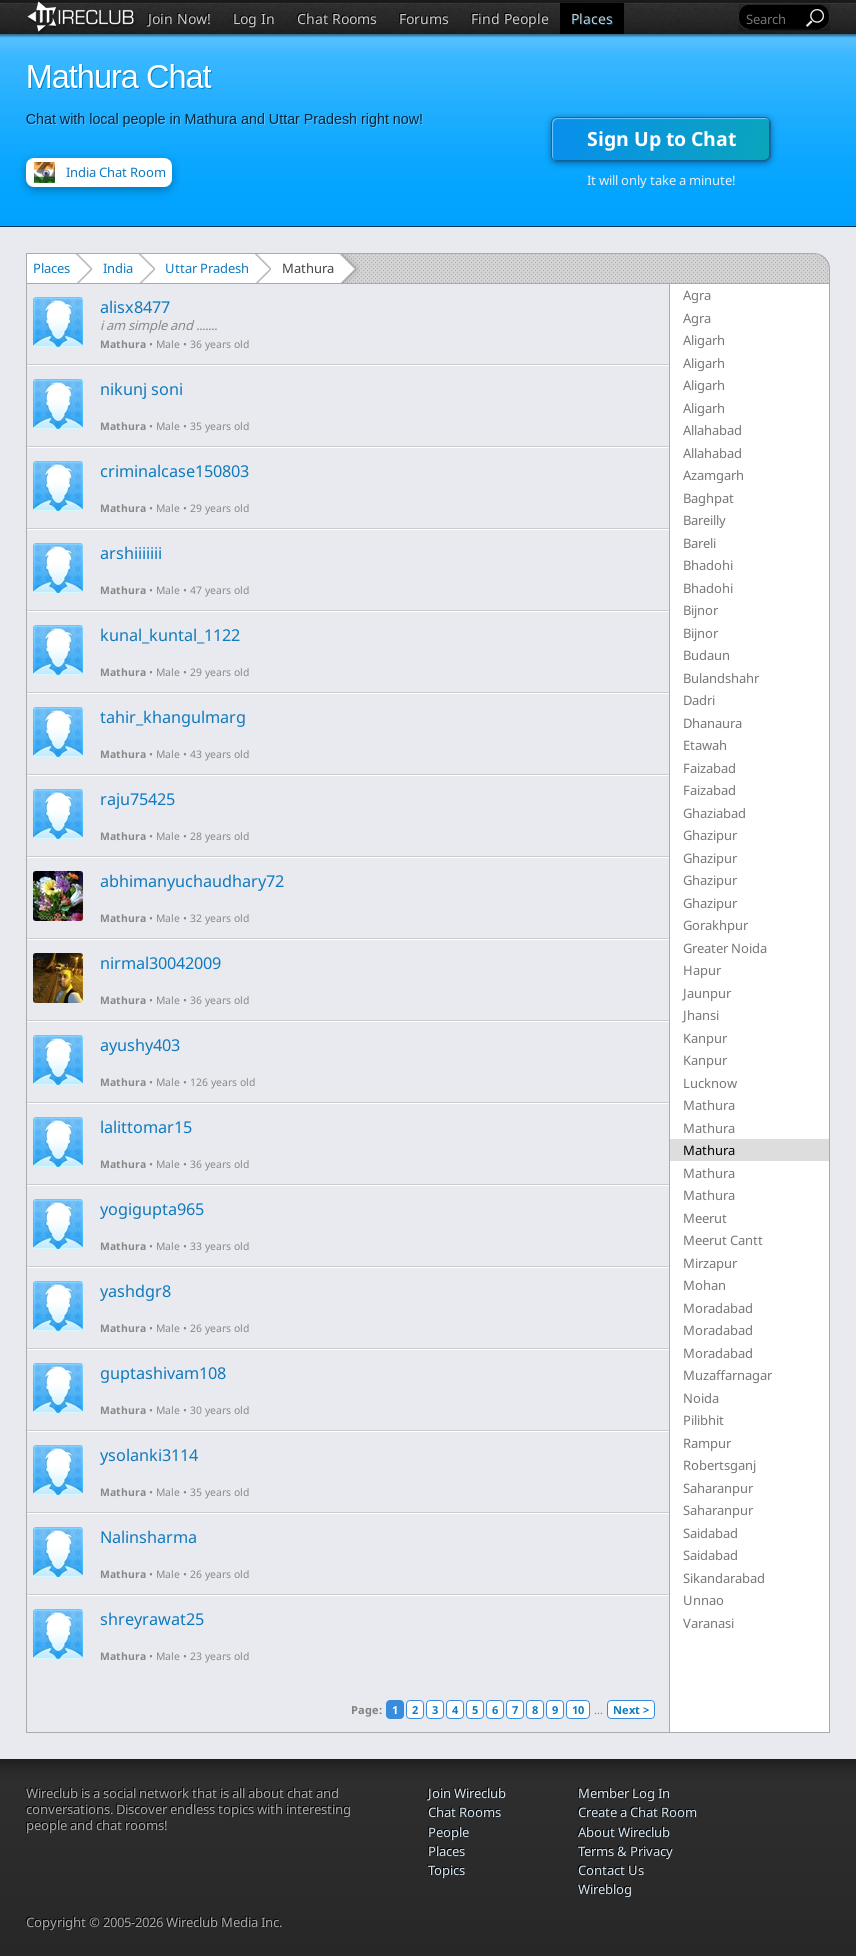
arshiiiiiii (131, 553)
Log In (254, 18)
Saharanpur (718, 1488)
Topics (446, 1870)
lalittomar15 (146, 1127)
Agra (697, 295)
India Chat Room (116, 172)
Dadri (699, 700)
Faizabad (709, 768)
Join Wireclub (467, 1793)
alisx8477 (135, 307)
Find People (510, 18)
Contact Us (611, 1870)
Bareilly (704, 520)
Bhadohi (708, 565)
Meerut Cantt (723, 1240)
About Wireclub (624, 1832)
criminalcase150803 (174, 471)
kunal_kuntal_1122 (170, 635)
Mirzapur (710, 1263)
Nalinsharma (148, 1537)
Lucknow (710, 1083)
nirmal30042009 (160, 963)
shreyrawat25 (152, 1619)
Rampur (707, 1443)
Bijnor (700, 610)
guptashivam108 (163, 1373)
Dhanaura (712, 723)
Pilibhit (703, 1420)
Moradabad (718, 1308)
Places (592, 18)
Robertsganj (719, 1465)
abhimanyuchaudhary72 (192, 881)
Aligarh (704, 340)
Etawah (705, 745)
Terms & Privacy (625, 1851)
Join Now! (179, 18)
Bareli (699, 543)
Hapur (702, 970)
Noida (701, 1398)
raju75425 (137, 799)
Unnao (703, 1600)
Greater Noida (725, 948)
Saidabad (710, 1533)
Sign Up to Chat (661, 138)
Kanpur (705, 1038)
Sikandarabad (724, 1578)
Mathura (123, 344)
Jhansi (701, 1015)
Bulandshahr (721, 678)
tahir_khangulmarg (173, 717)
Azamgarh (713, 475)
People (448, 1832)
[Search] (772, 18)
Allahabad (712, 430)
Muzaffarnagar (727, 1375)
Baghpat (708, 498)
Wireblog (605, 1889)
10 (578, 1709)
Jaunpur (707, 993)
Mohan (704, 1285)
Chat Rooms (337, 18)
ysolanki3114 (149, 1455)
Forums (424, 18)
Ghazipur (710, 835)
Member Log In (624, 1793)
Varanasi (708, 1623)
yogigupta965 (152, 1209)
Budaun (706, 655)
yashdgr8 (135, 1291)
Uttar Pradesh (207, 268)
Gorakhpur (715, 925)
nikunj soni (141, 389)
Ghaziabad (714, 813)
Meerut (705, 1218)
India (118, 268)
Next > (631, 1709)
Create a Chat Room (637, 1812)
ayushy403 (140, 1045)
